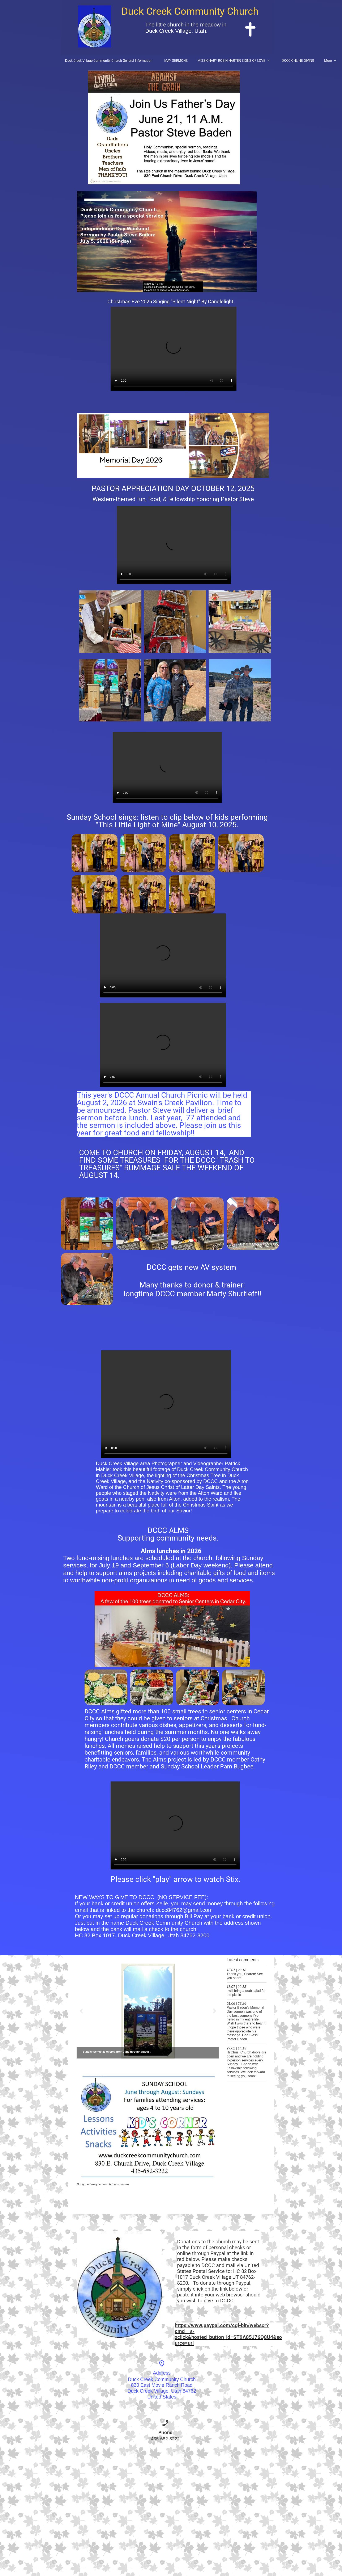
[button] (81, 2011)
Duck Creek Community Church (189, 11)
